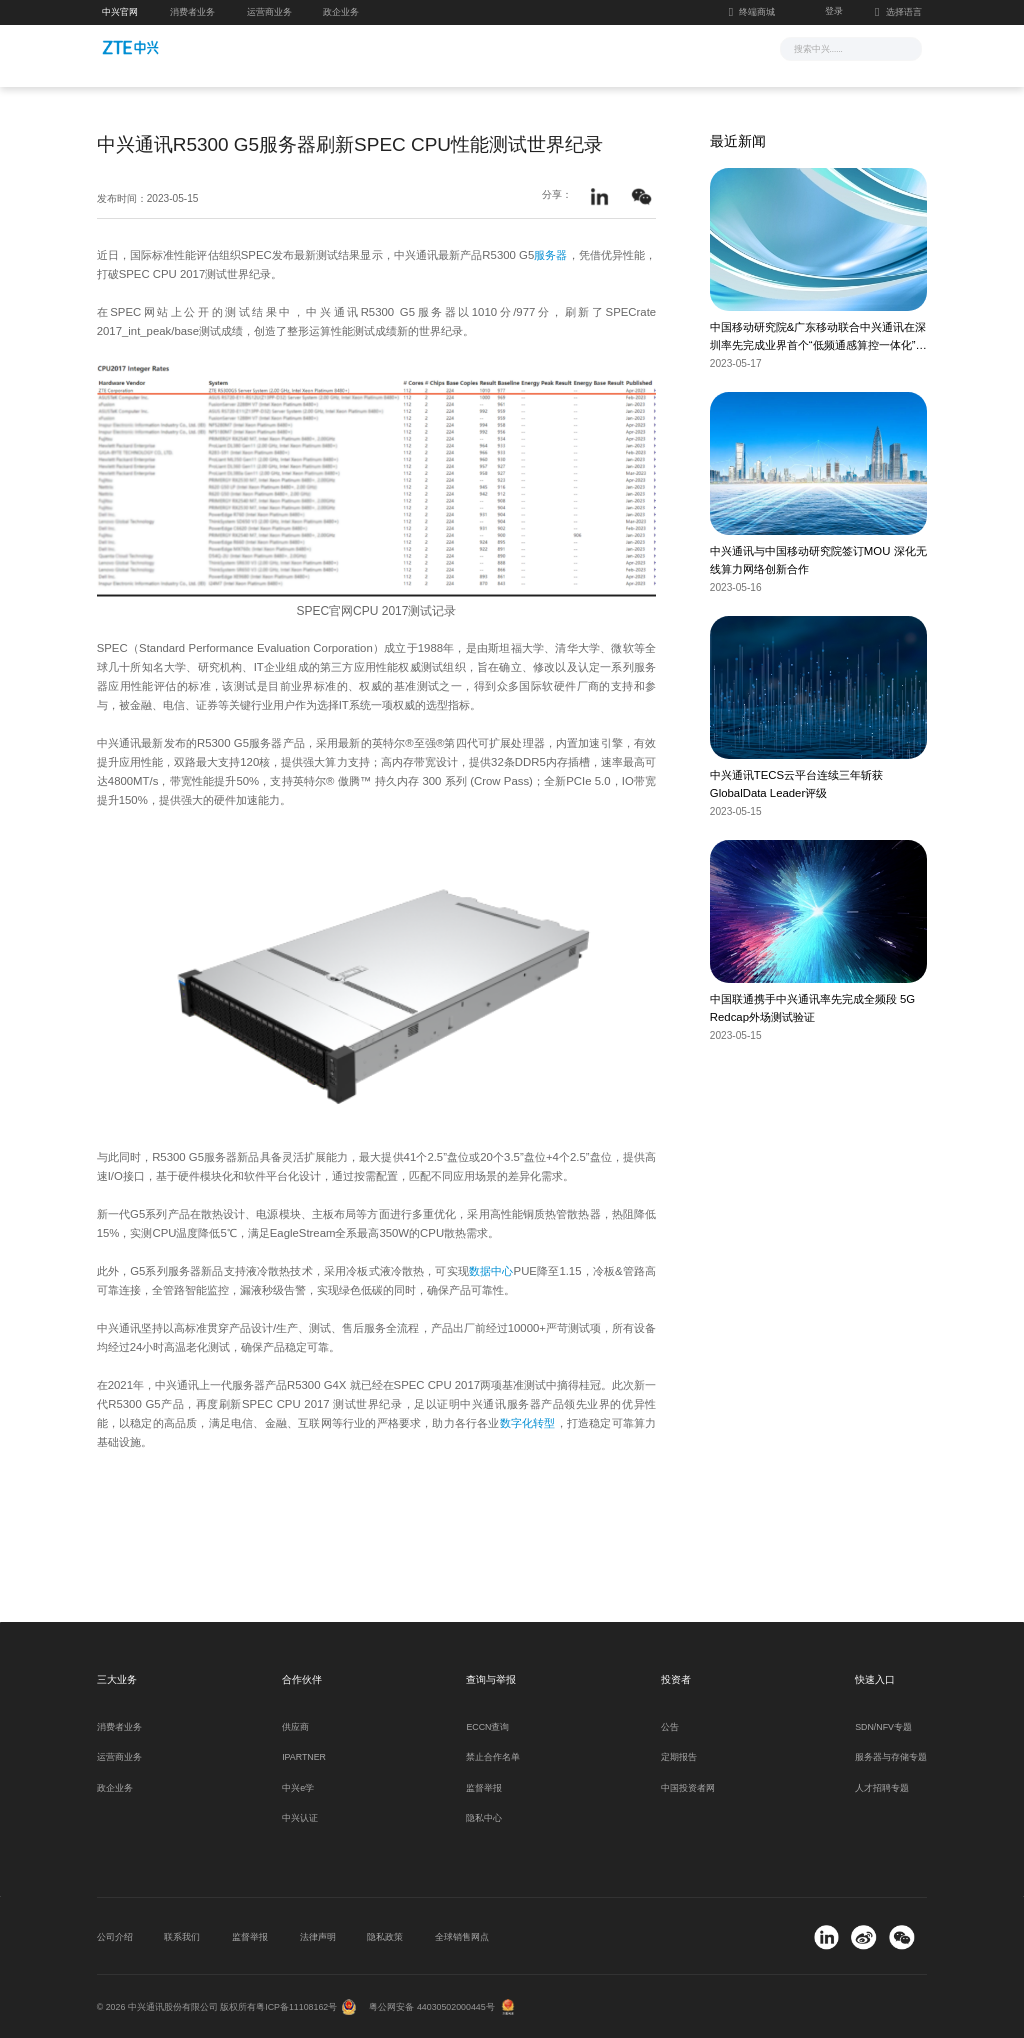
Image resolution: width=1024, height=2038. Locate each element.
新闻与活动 (349, 47)
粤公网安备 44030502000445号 (431, 2007)
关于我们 (680, 47)
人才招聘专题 (882, 1788)
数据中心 (491, 1271)
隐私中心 (484, 1818)
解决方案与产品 (444, 47)
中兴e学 (298, 1788)
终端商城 (752, 12)
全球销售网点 (462, 1937)
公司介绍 (115, 1937)
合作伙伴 (607, 47)
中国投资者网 (688, 1788)
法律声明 (318, 1937)
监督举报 (484, 1788)
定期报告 (679, 1757)
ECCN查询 (487, 1727)
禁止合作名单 (493, 1757)
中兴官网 (120, 12)
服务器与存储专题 (891, 1757)
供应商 (295, 1727)
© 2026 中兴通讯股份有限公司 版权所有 (177, 2007)
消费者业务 (192, 12)
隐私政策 (385, 1937)
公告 (670, 1727)
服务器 (550, 255)
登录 (834, 11)
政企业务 (341, 12)
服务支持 (534, 47)
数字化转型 (528, 1423)
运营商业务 (269, 12)
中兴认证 (300, 1818)
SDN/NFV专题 (883, 1727)
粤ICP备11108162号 (296, 2007)
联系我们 (182, 1937)
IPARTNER (304, 1757)
